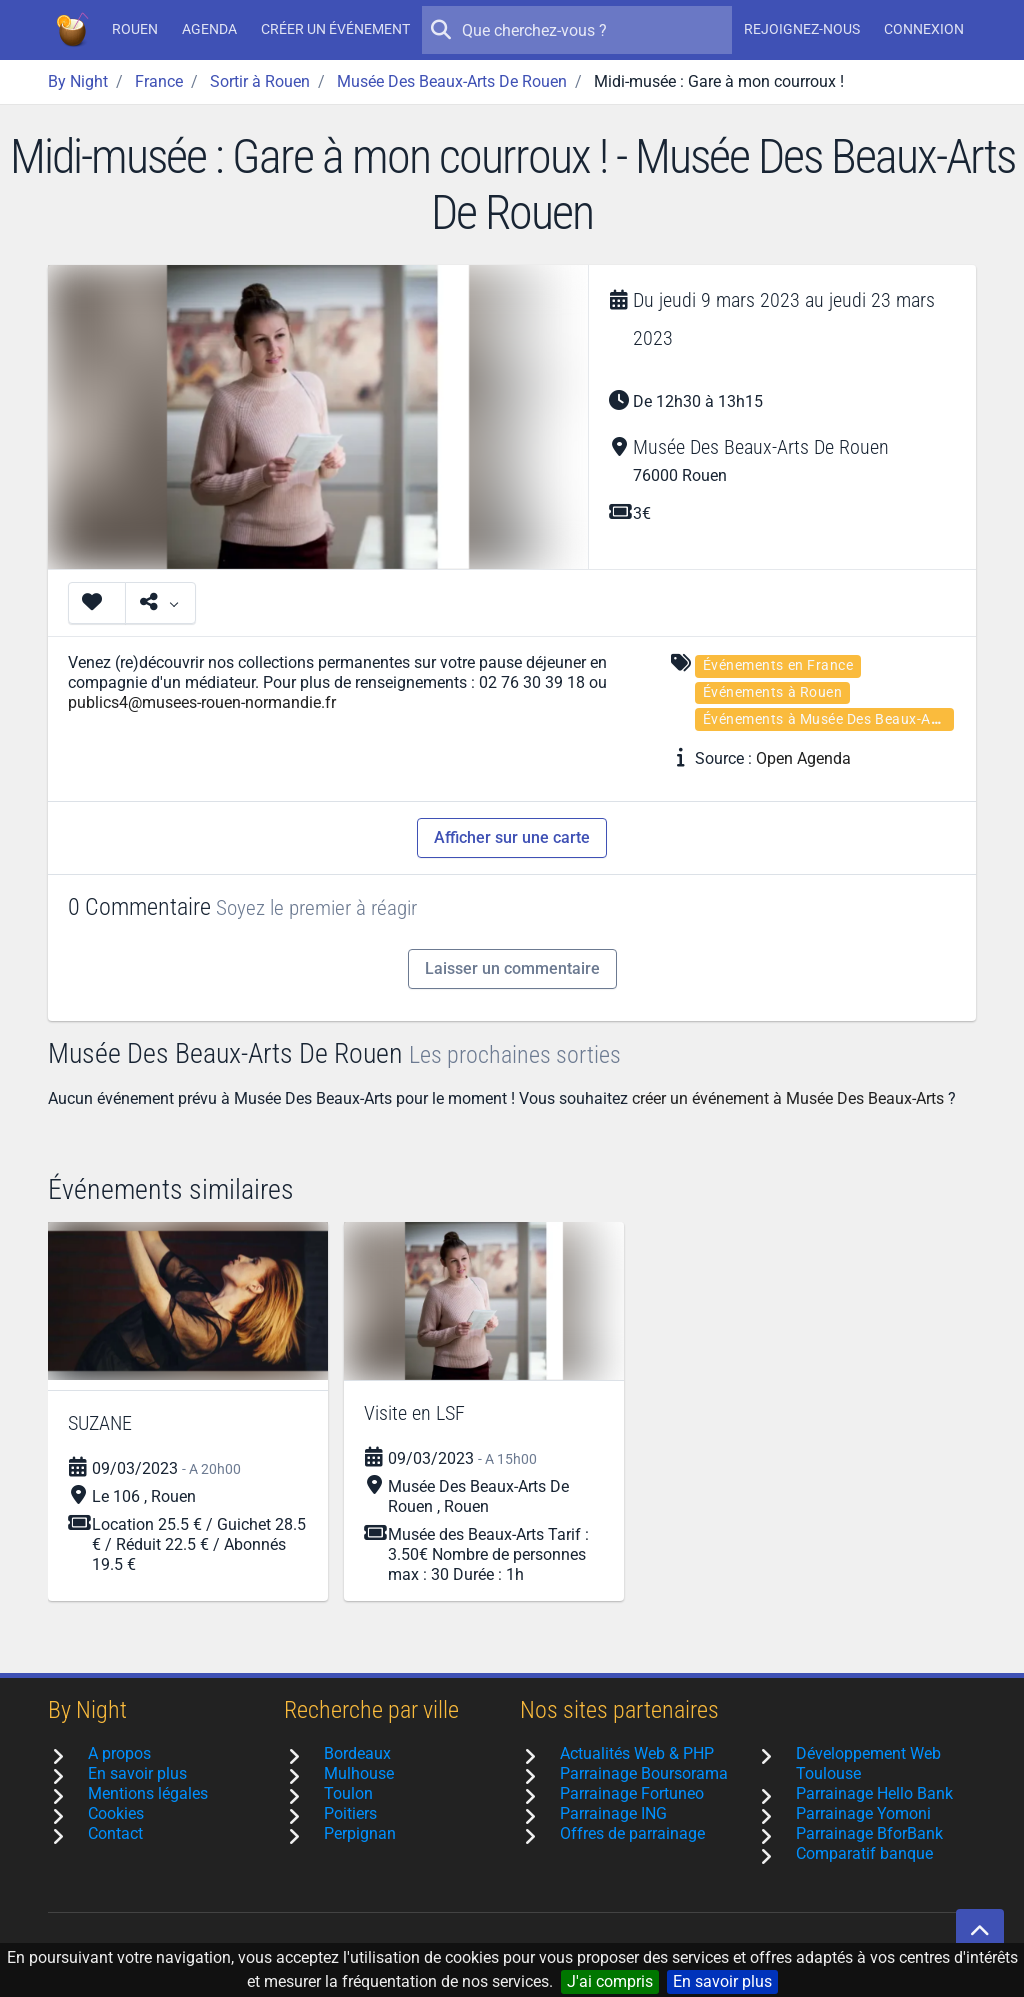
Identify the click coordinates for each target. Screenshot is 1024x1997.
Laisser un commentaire (512, 968)
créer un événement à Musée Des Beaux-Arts (788, 1098)
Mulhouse (359, 1773)
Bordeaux (357, 1753)
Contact (115, 1833)
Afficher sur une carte (512, 837)
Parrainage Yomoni (863, 1813)
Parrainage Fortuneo (632, 1793)
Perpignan (360, 1833)
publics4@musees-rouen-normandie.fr (202, 702)
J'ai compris (610, 1981)
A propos (119, 1753)
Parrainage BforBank (869, 1833)
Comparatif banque (864, 1853)
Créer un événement (335, 29)
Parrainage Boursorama (644, 1773)
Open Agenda (803, 758)
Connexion (924, 29)
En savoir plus (722, 1981)
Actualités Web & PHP (637, 1753)
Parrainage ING (613, 1813)
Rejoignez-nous (802, 29)
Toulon (348, 1793)
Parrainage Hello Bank (874, 1793)
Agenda (209, 29)
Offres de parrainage (632, 1833)
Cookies (116, 1813)
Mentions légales (148, 1793)
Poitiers (350, 1813)
